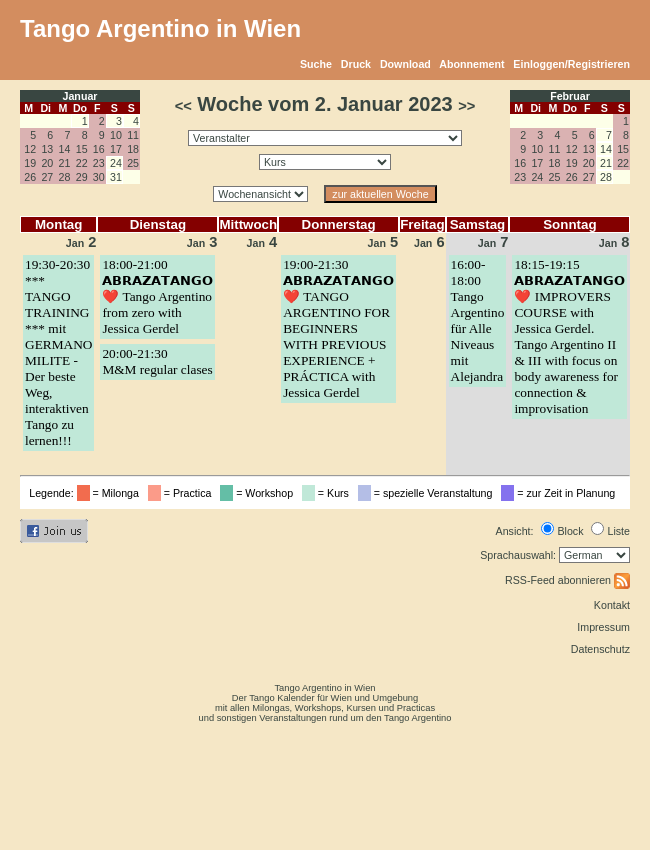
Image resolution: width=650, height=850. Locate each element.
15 (82, 149)
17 (116, 149)
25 (133, 163)
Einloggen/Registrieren (571, 64)
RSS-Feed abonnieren (567, 580)
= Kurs (328, 493)
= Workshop (259, 493)
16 (99, 149)
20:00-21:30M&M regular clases (157, 361)
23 (99, 163)
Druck (356, 64)
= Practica (182, 493)
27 (47, 177)
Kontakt (612, 605)
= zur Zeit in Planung (561, 493)
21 (65, 163)
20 (47, 163)
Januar (80, 96)
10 (116, 135)
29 (82, 177)
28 (65, 177)
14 (65, 149)
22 (82, 163)
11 (133, 135)
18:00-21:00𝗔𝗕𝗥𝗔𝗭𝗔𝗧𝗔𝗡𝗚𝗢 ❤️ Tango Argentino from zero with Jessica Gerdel (157, 296)
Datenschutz (600, 649)
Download (405, 64)
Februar (570, 96)
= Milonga (111, 493)
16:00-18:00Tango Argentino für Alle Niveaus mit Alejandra (478, 320)
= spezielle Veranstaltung (428, 493)
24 (537, 177)
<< (183, 106)
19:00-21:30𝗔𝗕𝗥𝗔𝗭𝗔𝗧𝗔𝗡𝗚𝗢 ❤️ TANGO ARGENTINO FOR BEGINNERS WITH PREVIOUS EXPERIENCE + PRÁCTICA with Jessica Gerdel (338, 328)
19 (30, 163)
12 (30, 149)
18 (133, 149)
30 (99, 177)
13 (47, 149)
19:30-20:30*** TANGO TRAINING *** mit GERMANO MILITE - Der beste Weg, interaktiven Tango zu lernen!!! (58, 352)
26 (30, 177)
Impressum (603, 627)
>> (466, 106)
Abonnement (471, 64)
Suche (316, 64)
